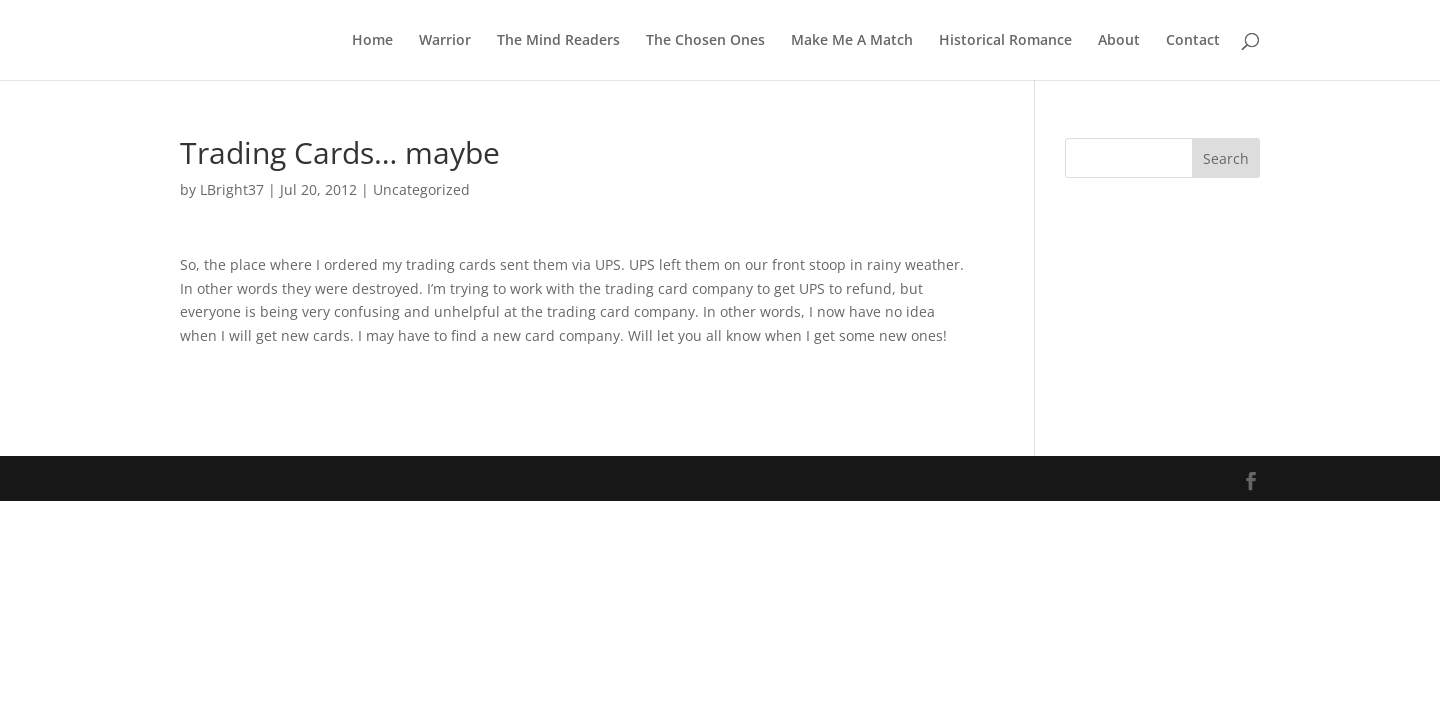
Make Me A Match (852, 41)
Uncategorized (421, 189)
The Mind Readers (558, 41)
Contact (1193, 41)
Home (372, 41)
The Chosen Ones (705, 41)
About (1119, 41)
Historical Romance (1005, 41)
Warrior (445, 41)
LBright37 (232, 189)
